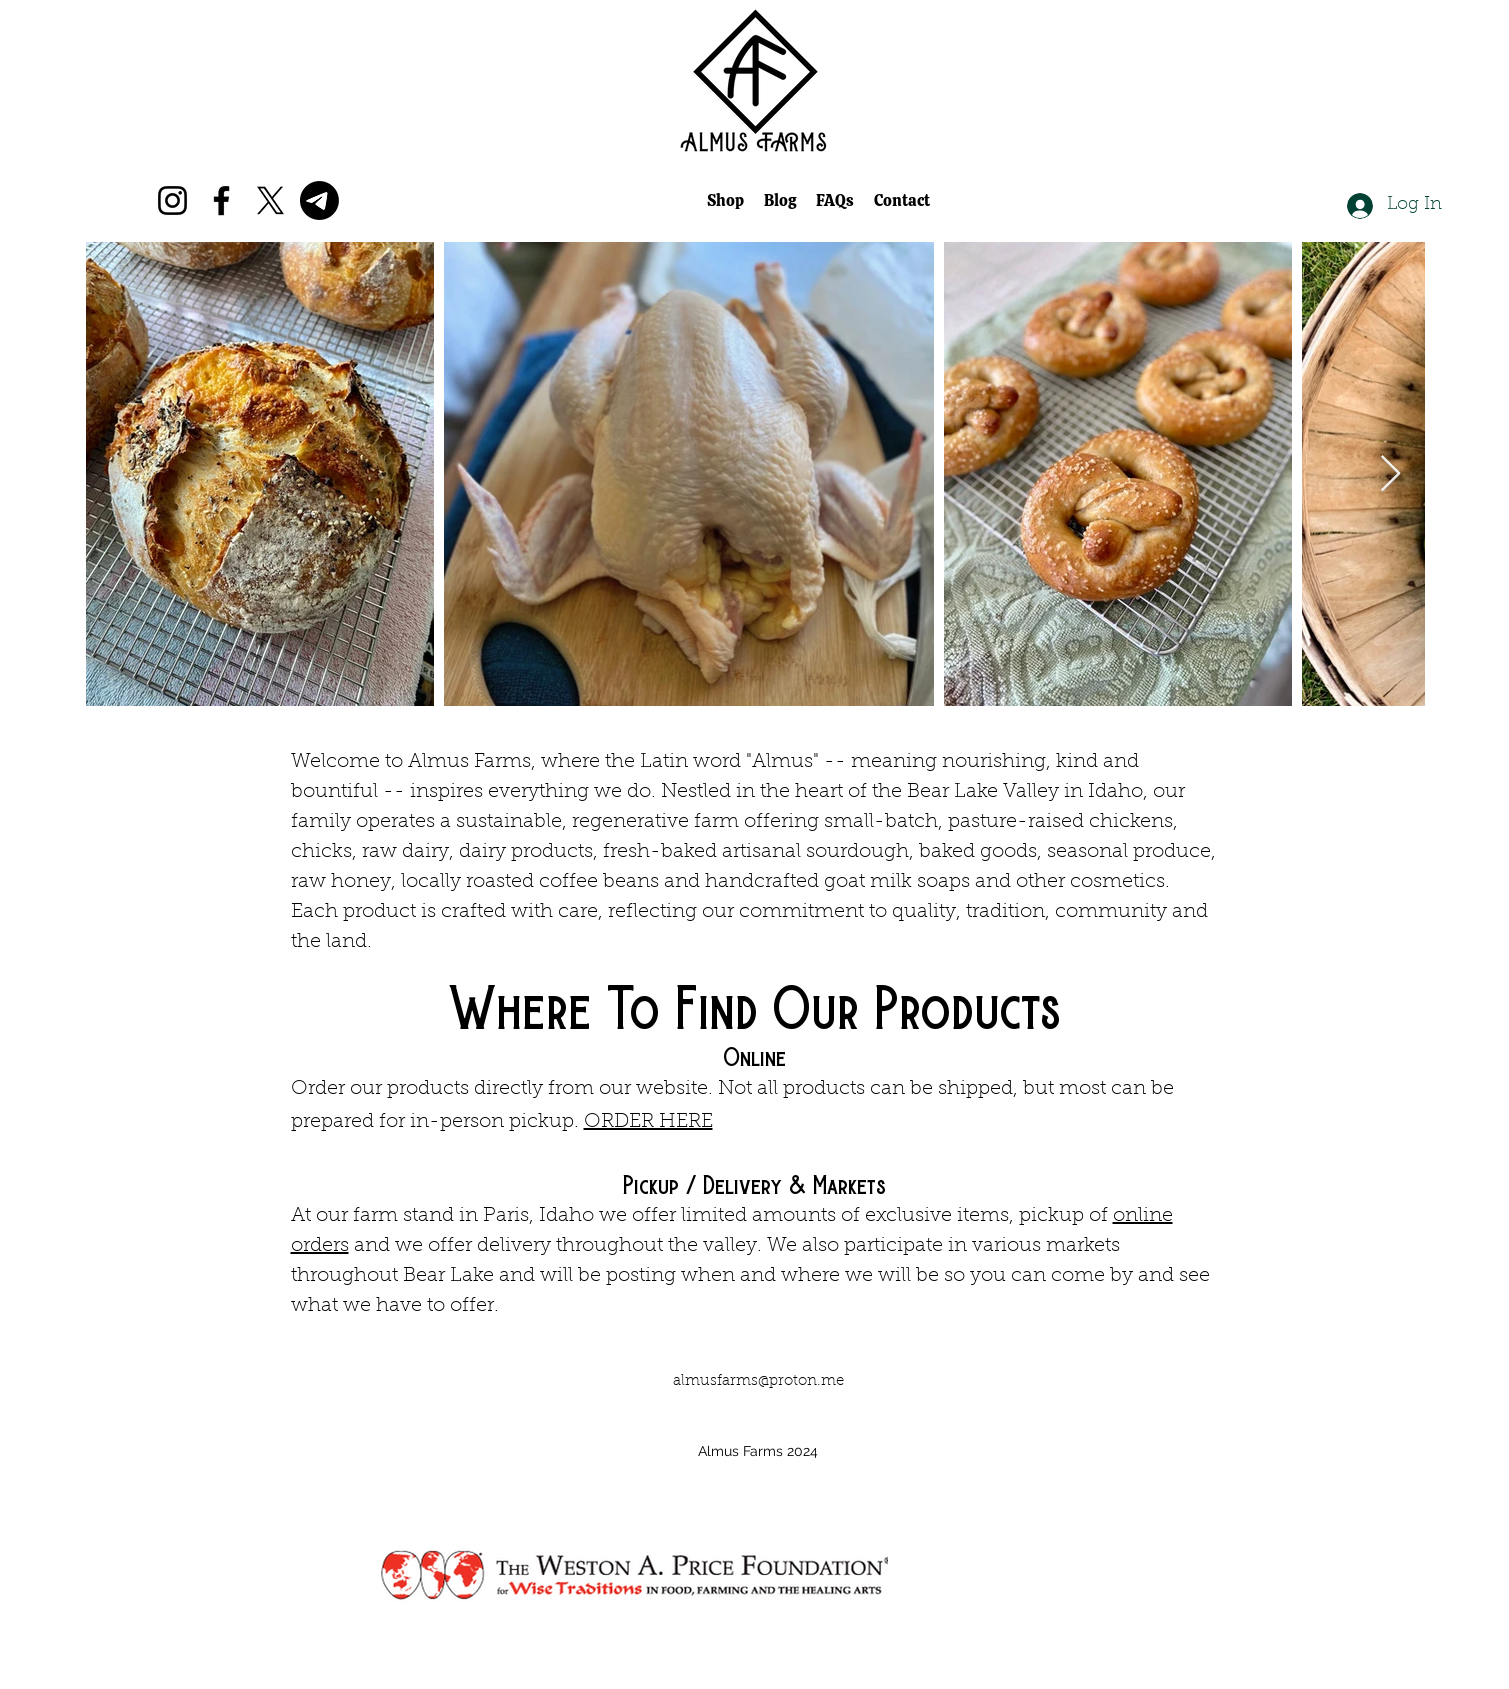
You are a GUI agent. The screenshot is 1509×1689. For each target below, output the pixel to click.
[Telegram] (319, 200)
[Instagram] (172, 200)
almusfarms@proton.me (758, 1381)
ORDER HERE (648, 1122)
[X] (270, 200)
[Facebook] (221, 200)
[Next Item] (1390, 474)
